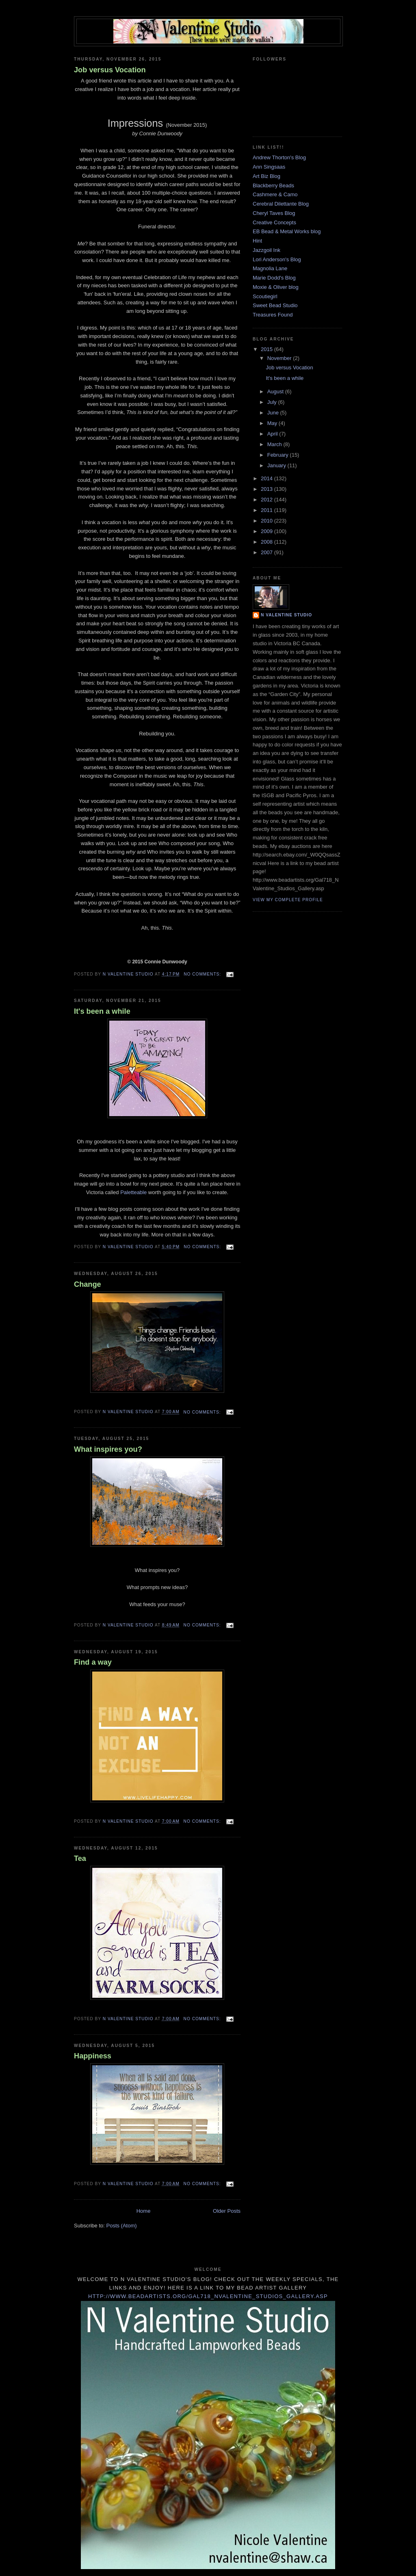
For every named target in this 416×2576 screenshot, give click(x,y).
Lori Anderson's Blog (277, 259)
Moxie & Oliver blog (276, 287)
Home (143, 2211)
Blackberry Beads (273, 185)
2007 (267, 552)
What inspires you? (108, 1449)
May (273, 423)
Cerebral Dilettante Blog (281, 204)
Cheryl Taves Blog (274, 213)
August (276, 391)
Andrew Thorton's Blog (279, 157)
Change (87, 1284)
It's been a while (102, 1011)
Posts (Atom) (121, 2226)
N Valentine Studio (286, 615)
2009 (267, 531)
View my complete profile (288, 900)
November (280, 358)
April (273, 434)
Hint (257, 241)
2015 (267, 349)
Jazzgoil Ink (266, 250)
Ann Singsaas (269, 167)
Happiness (92, 2056)
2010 (267, 521)
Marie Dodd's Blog (274, 278)
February (278, 455)
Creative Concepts (274, 222)
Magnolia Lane (270, 268)
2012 (267, 500)
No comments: (203, 974)
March (275, 444)
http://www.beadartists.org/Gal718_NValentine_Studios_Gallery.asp (208, 2296)
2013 (267, 489)
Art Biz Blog (266, 176)
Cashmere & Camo (275, 194)
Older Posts (226, 2211)
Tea (80, 1858)
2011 (267, 510)
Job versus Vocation (110, 70)
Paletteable (133, 1192)
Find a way (93, 1662)
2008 (267, 542)
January (277, 465)
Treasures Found (273, 315)
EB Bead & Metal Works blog (287, 231)
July (272, 402)
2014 (267, 478)
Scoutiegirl (265, 296)
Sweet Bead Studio (275, 305)
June (273, 413)
